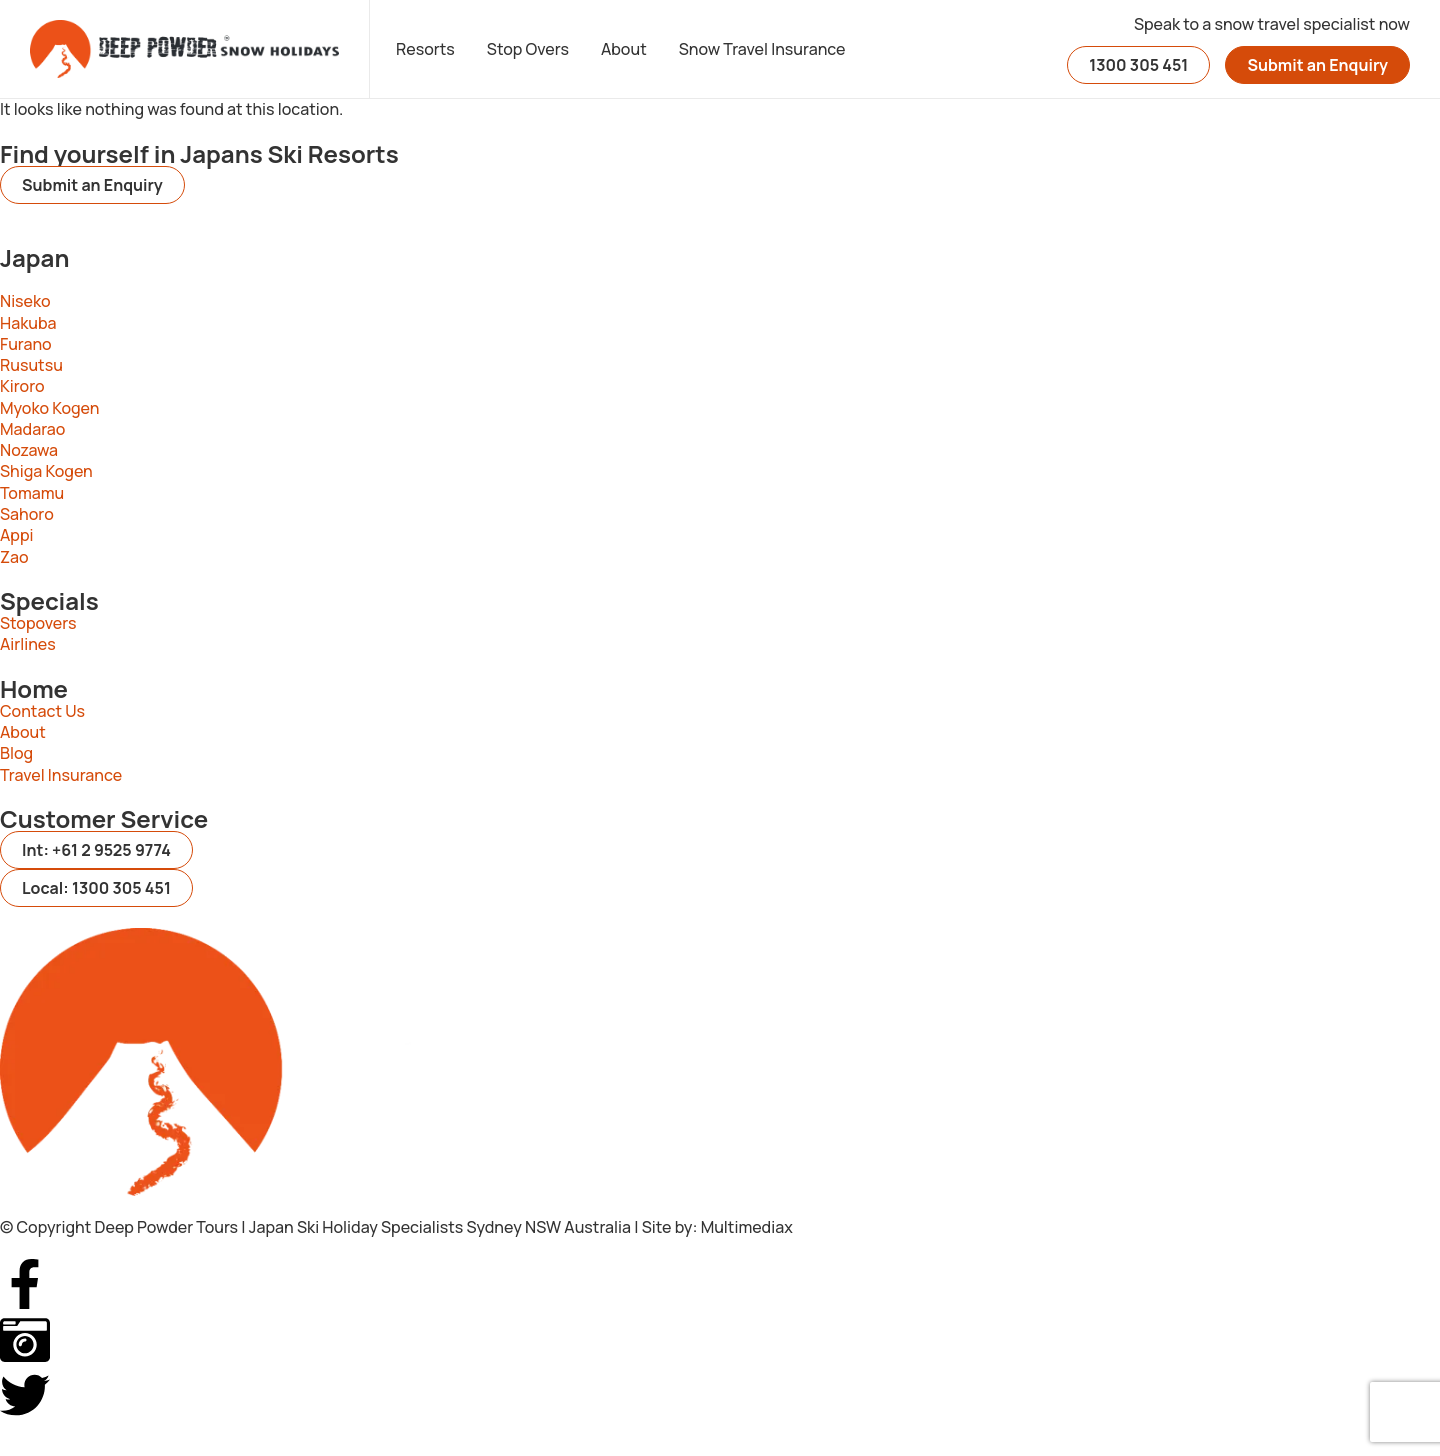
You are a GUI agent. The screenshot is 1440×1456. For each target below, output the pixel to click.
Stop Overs (528, 49)
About (624, 49)
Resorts (425, 49)
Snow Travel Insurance (762, 49)
